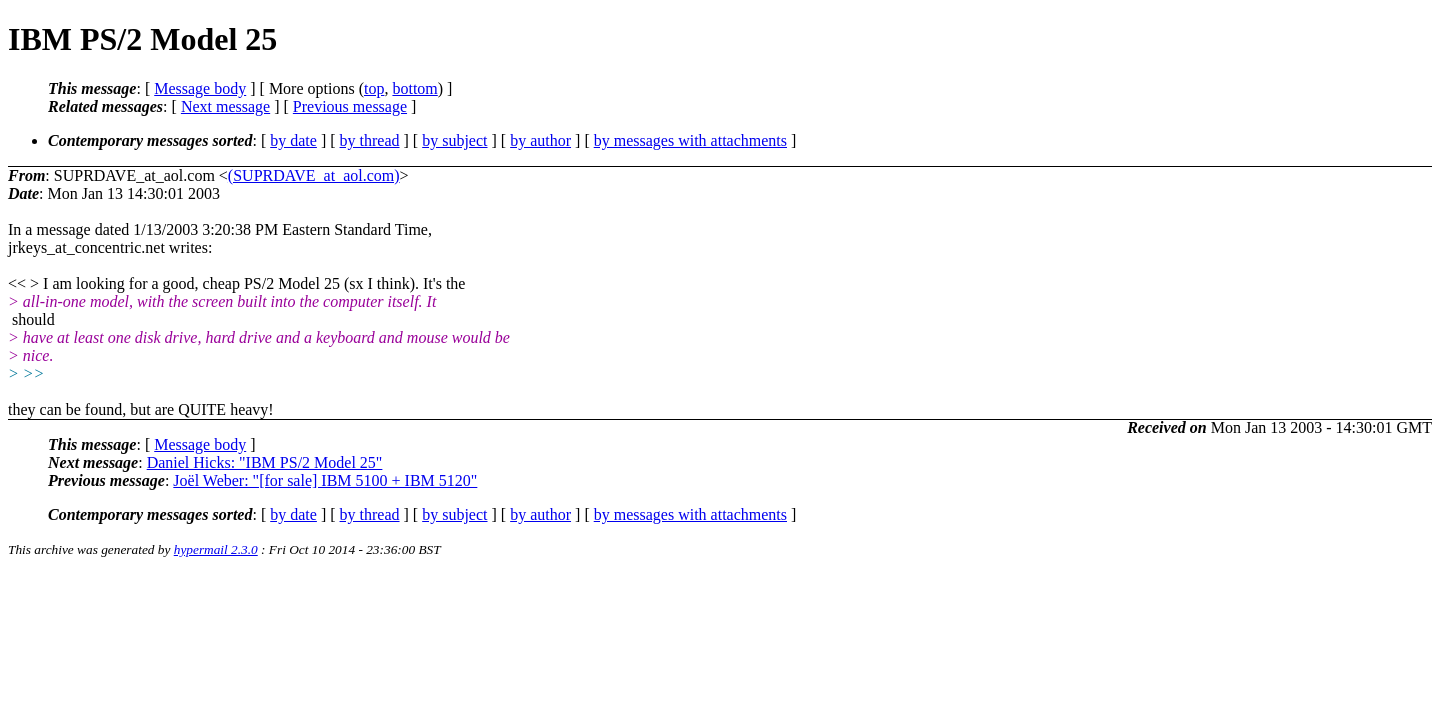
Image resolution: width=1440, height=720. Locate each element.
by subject (454, 140)
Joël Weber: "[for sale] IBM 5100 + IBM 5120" (325, 480)
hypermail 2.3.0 (216, 549)
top (374, 88)
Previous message (350, 106)
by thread (370, 140)
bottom (414, 88)
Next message (225, 106)
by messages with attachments (690, 140)
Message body (200, 88)
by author (540, 140)
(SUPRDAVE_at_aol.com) (314, 175)
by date (293, 140)
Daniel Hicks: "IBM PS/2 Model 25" (265, 462)
